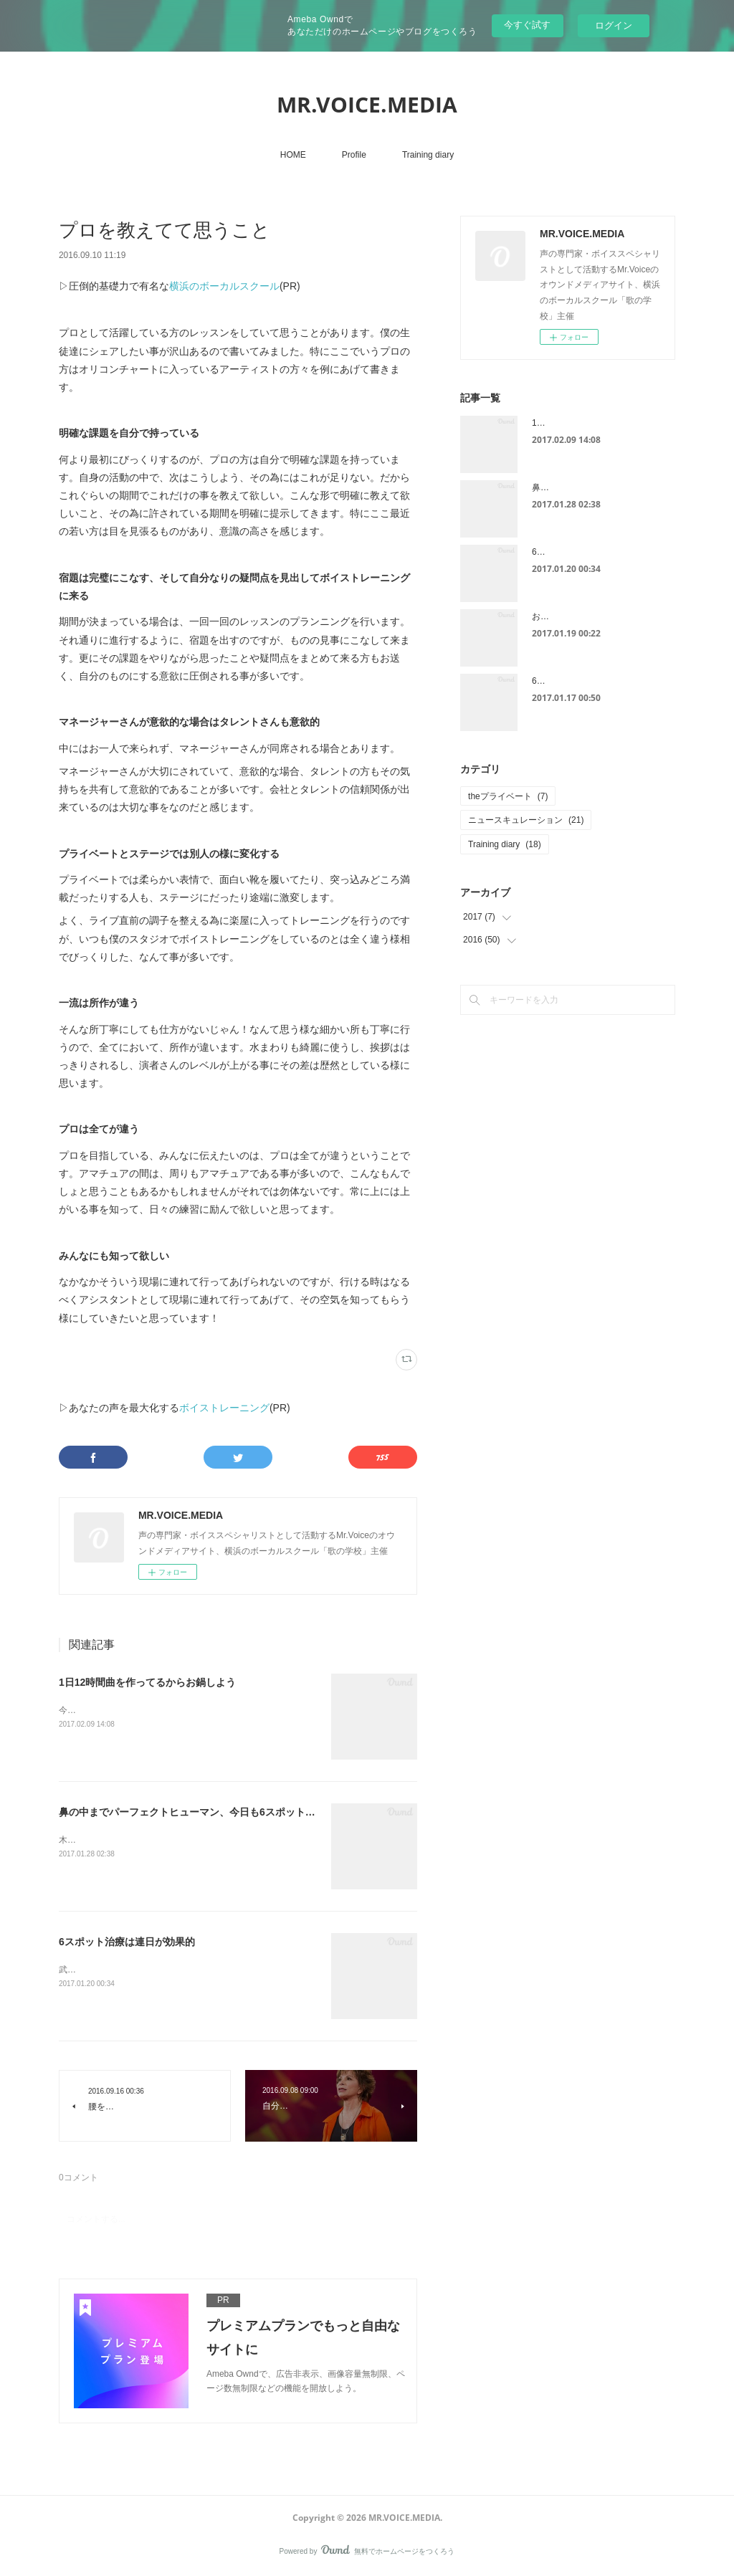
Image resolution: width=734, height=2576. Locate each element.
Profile (354, 155)
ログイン (613, 25)
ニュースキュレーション (525, 820)
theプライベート (508, 796)
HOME (293, 155)
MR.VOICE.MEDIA (367, 104)
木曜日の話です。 (93, 1840)
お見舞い (549, 616)
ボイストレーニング (224, 1407)
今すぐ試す (527, 24)
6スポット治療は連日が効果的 (127, 1941)
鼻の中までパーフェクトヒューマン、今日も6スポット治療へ (197, 1812)
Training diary (428, 155)
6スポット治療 (560, 681)
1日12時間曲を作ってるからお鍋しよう (147, 1682)
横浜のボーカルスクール (224, 286)
